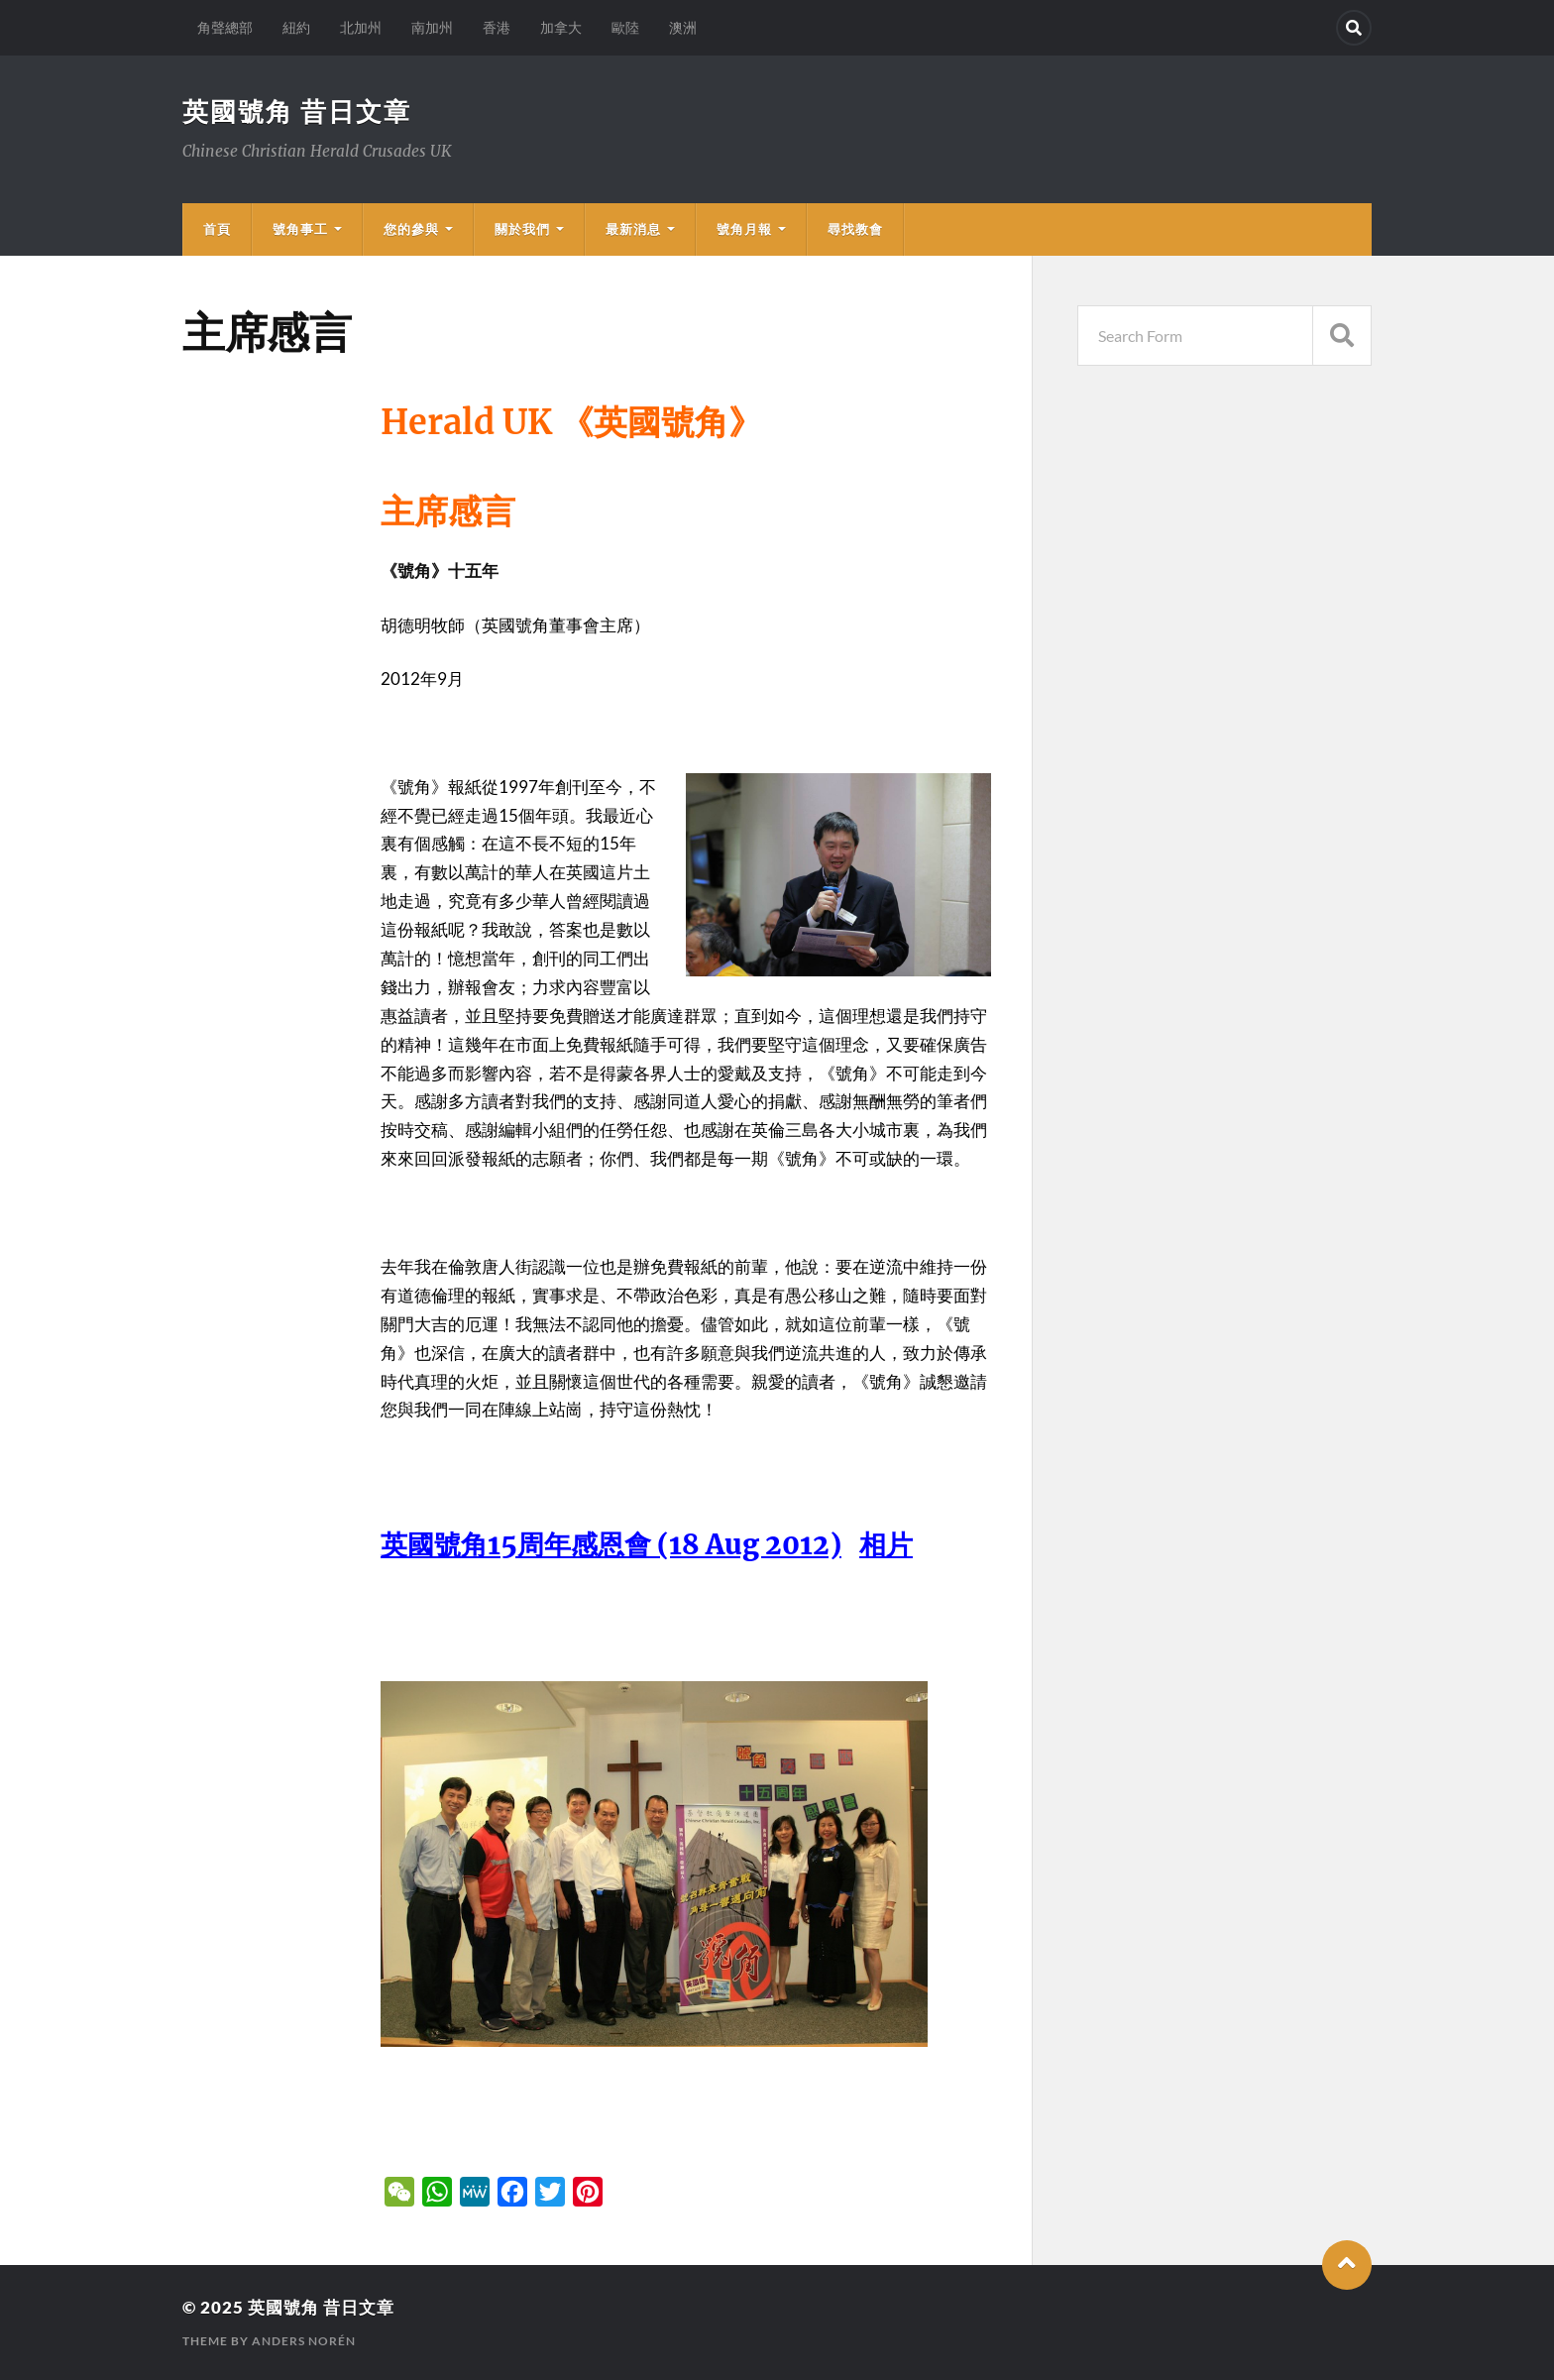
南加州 (432, 27)
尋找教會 (855, 229)
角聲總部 (225, 27)
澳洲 (683, 27)
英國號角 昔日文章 (296, 111)
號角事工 (300, 229)
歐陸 (625, 27)
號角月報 (744, 229)
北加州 (361, 27)
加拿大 (561, 27)
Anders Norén (304, 2340)
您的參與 (411, 229)
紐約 (296, 27)
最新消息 (633, 229)
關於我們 (522, 229)
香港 (496, 27)
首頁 (217, 229)
